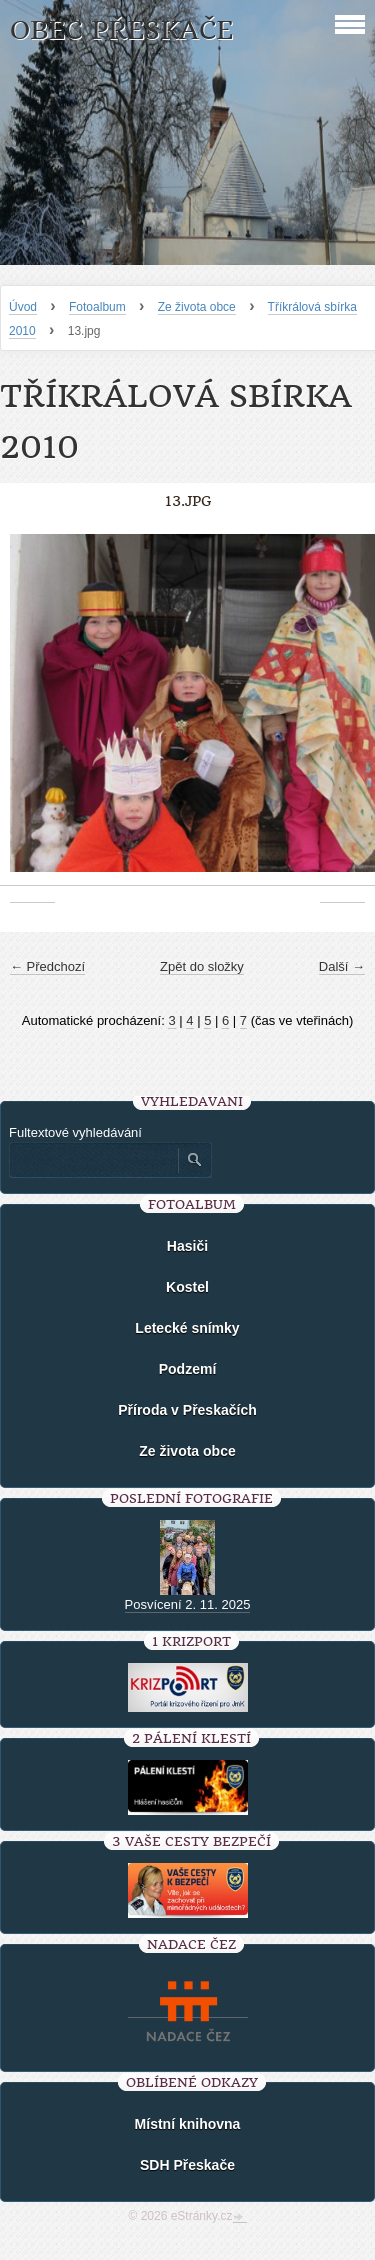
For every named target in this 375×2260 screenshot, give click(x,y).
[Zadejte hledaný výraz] (93, 1160)
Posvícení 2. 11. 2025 (188, 1604)
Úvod (23, 307)
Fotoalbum (97, 307)
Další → (342, 966)
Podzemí (188, 1369)
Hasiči (187, 1246)
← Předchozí (47, 966)
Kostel (187, 1287)
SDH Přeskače (187, 2165)
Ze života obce (197, 307)
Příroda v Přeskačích (187, 1410)
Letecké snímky (187, 1328)
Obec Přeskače (121, 30)
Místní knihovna (188, 2124)
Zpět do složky (202, 966)
